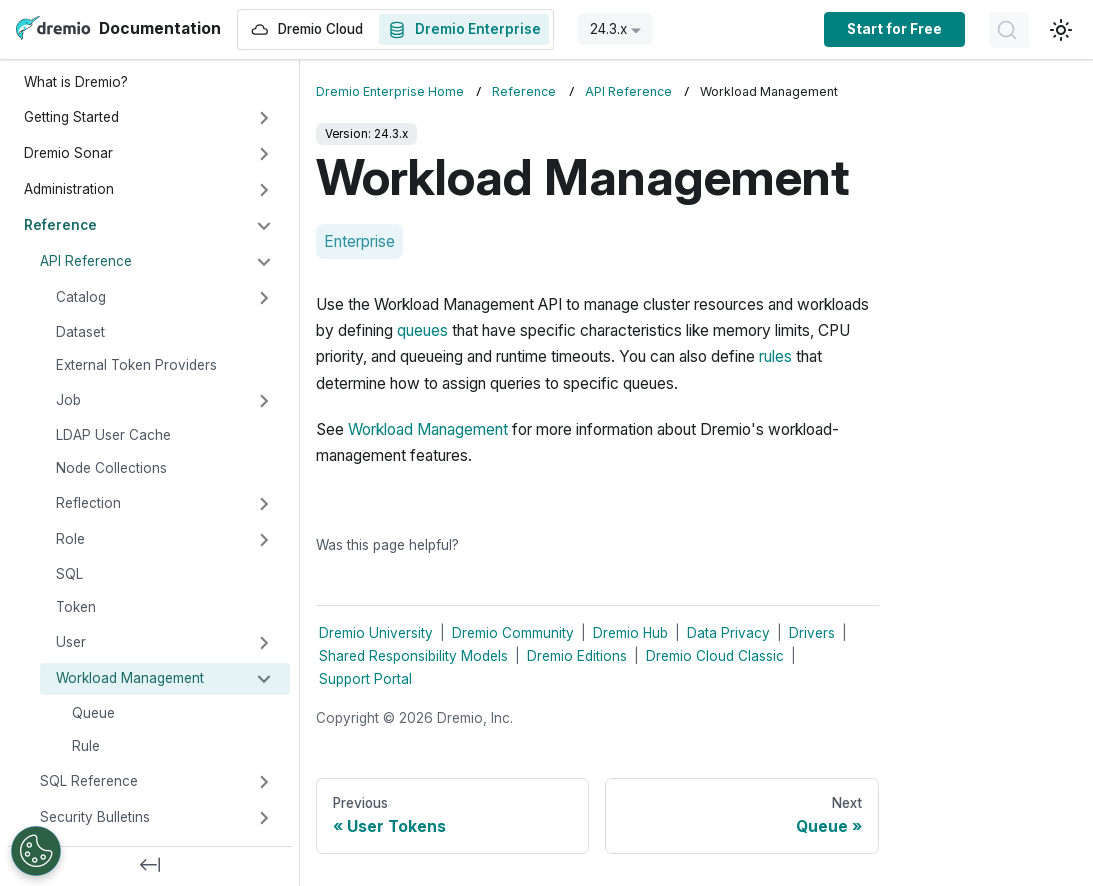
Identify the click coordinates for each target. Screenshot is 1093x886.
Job (68, 400)
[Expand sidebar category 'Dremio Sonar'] (264, 154)
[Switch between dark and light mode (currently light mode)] (1061, 30)
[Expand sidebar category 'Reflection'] (264, 504)
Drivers (812, 633)
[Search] (1009, 30)
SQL (69, 574)
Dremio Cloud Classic (715, 656)
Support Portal (365, 679)
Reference (60, 225)
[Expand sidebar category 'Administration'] (264, 190)
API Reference (86, 261)
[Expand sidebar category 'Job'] (264, 401)
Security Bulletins (95, 817)
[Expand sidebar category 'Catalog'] (264, 298)
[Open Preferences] (36, 851)
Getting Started (71, 117)
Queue (93, 713)
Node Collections (111, 468)
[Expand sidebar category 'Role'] (264, 540)
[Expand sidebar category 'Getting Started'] (264, 118)
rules (775, 356)
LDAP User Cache (113, 435)
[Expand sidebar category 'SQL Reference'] (264, 782)
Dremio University (376, 633)
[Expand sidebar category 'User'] (264, 643)
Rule (86, 746)
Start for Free (894, 29)
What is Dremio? (76, 82)
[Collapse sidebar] (150, 866)
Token (76, 607)
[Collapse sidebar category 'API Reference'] (264, 262)
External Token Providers (136, 365)
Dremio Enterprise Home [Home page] (390, 91)
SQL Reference (89, 781)
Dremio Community (513, 633)
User (71, 642)
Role (70, 539)
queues (422, 330)
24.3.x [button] (608, 29)
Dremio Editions (577, 656)
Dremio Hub (630, 633)
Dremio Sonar (68, 153)
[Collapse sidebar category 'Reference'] (264, 226)
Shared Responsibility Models (413, 656)
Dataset (80, 332)
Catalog (81, 297)
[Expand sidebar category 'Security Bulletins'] (264, 818)
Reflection (88, 503)
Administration (69, 189)
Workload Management (130, 678)
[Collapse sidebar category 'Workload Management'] (264, 679)
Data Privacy (728, 633)
